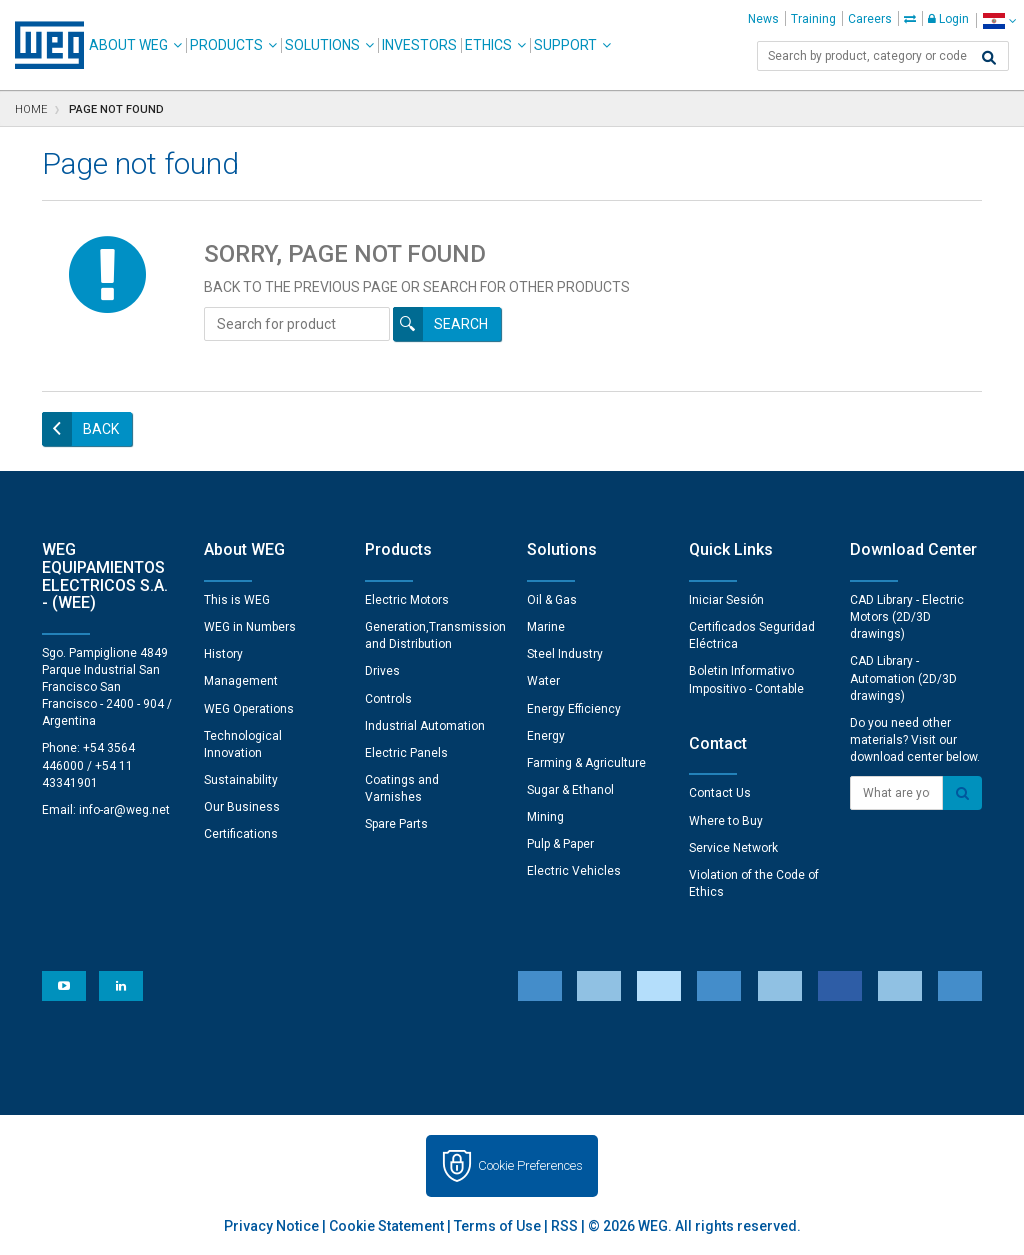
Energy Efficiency (574, 709)
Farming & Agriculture (586, 763)
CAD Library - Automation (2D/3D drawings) (903, 678)
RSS (564, 1226)
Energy (546, 736)
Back (101, 429)
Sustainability (241, 780)
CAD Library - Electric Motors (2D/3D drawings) (907, 617)
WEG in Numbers (250, 627)
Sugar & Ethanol (570, 790)
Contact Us (720, 793)
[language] (999, 20)
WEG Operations (249, 709)
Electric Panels (406, 753)
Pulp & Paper (560, 844)
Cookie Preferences (530, 1165)
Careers (870, 19)
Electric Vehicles (574, 871)
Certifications (241, 834)
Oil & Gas (552, 600)
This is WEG (237, 600)
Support (565, 45)
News (763, 19)
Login (948, 19)
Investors (419, 45)
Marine (546, 627)
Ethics (488, 45)
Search (461, 324)
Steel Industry (565, 654)
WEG (42, 45)
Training (813, 19)
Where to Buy (726, 821)
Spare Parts (396, 824)
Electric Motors (407, 600)
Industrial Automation (425, 726)
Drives (382, 671)
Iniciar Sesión (726, 600)
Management (241, 681)
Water (543, 681)
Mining (545, 817)
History (223, 654)
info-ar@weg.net (124, 810)
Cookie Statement (386, 1226)
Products (226, 45)
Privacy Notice (271, 1226)
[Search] (989, 58)
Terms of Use (497, 1226)
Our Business (242, 807)
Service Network (733, 848)
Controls (388, 699)
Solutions (322, 45)
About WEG (128, 45)
